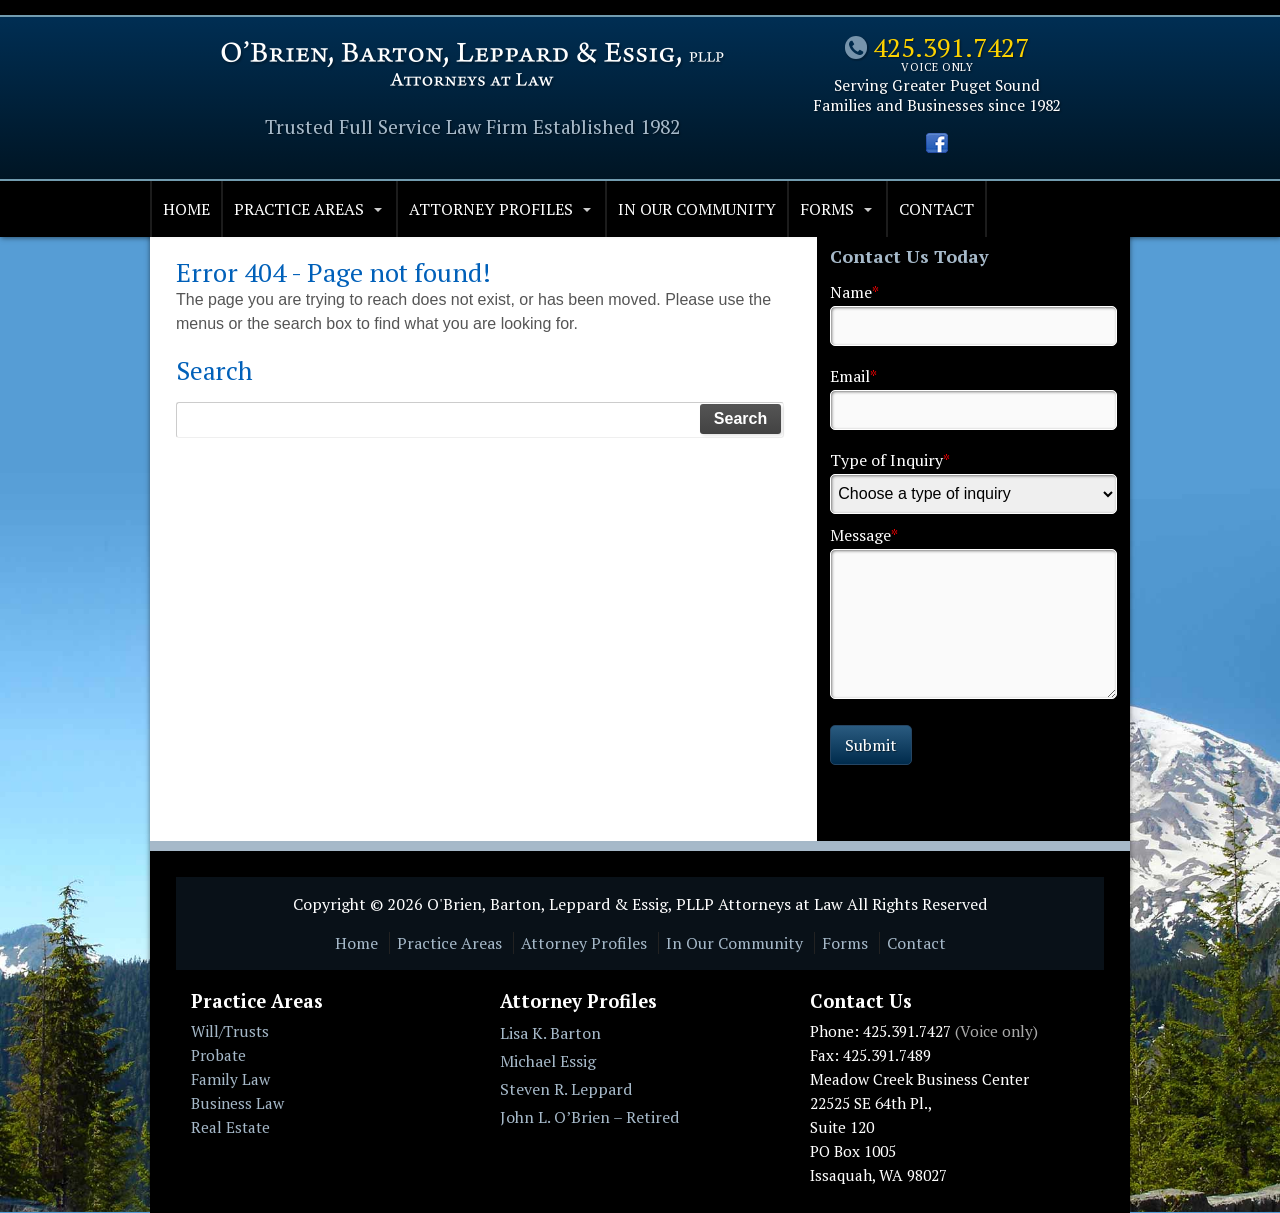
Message (864, 535)
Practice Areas (299, 209)
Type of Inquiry (890, 460)
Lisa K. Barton (550, 1033)
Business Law (237, 1103)
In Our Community (697, 209)
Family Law (230, 1079)
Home (186, 209)
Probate (218, 1055)
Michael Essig (548, 1061)
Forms (827, 209)
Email (853, 376)
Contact (936, 209)
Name (854, 292)
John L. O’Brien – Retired (589, 1117)
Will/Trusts (230, 1031)
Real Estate (230, 1127)
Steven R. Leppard (566, 1089)
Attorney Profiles (491, 209)
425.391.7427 (951, 47)
